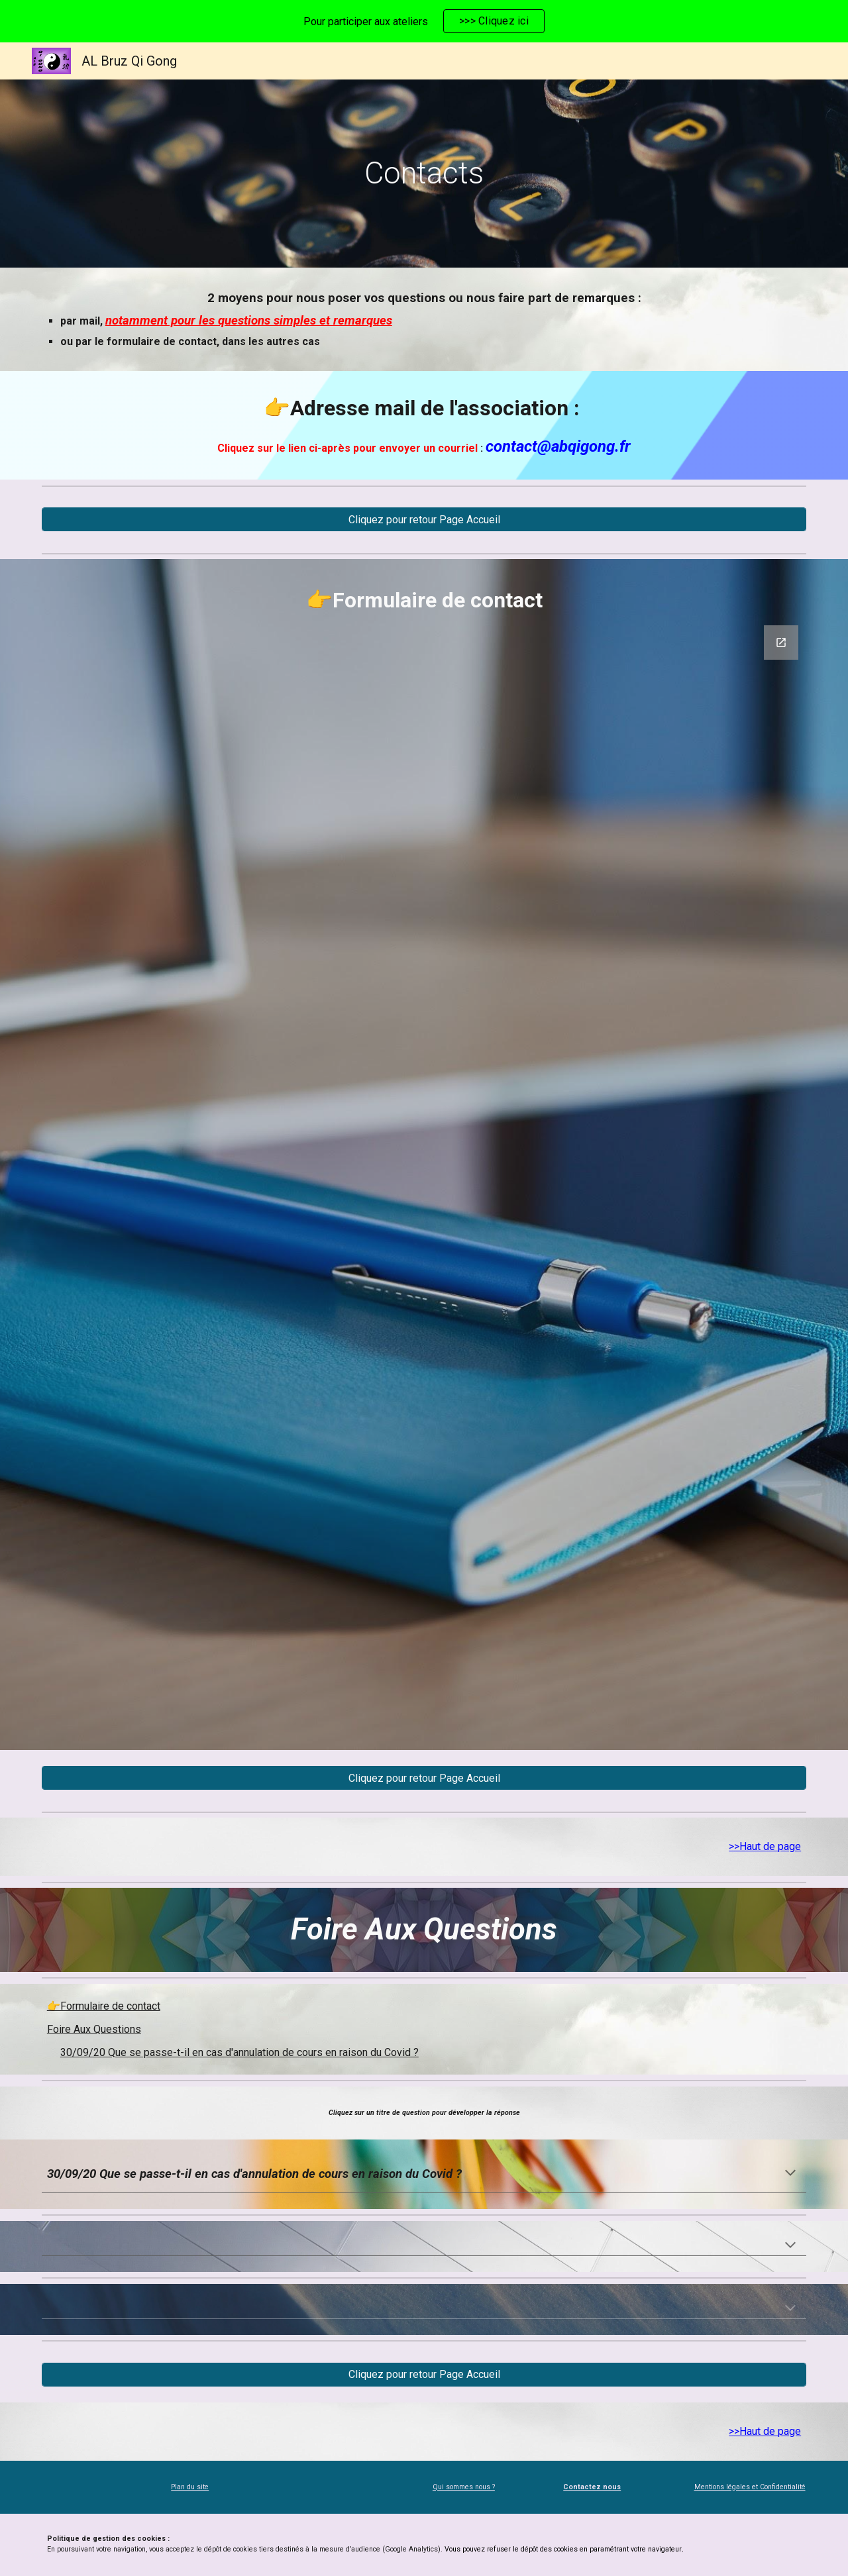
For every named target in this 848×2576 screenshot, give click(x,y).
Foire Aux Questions (94, 2029)
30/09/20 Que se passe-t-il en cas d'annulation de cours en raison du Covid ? (239, 2052)
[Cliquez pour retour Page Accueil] (424, 520)
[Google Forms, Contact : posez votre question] (424, 1179)
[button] (790, 2174)
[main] (424, 174)
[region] (424, 21)
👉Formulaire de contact (103, 2006)
